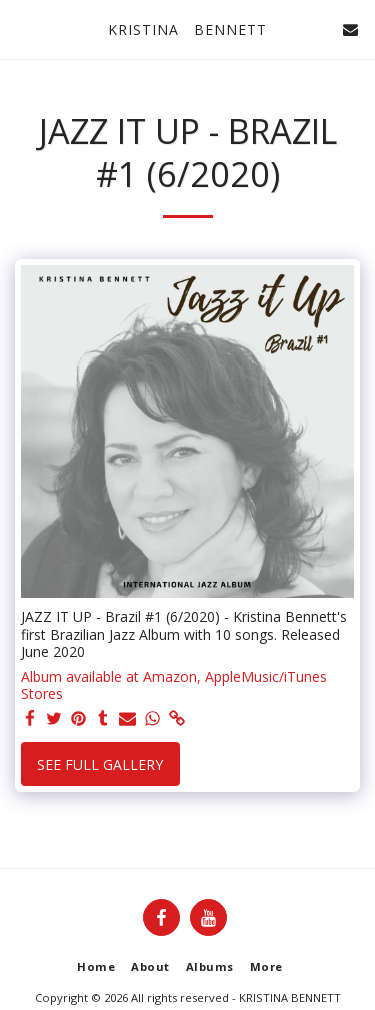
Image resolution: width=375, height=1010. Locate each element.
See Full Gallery (100, 764)
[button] (22, 28)
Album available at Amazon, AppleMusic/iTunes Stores (174, 685)
